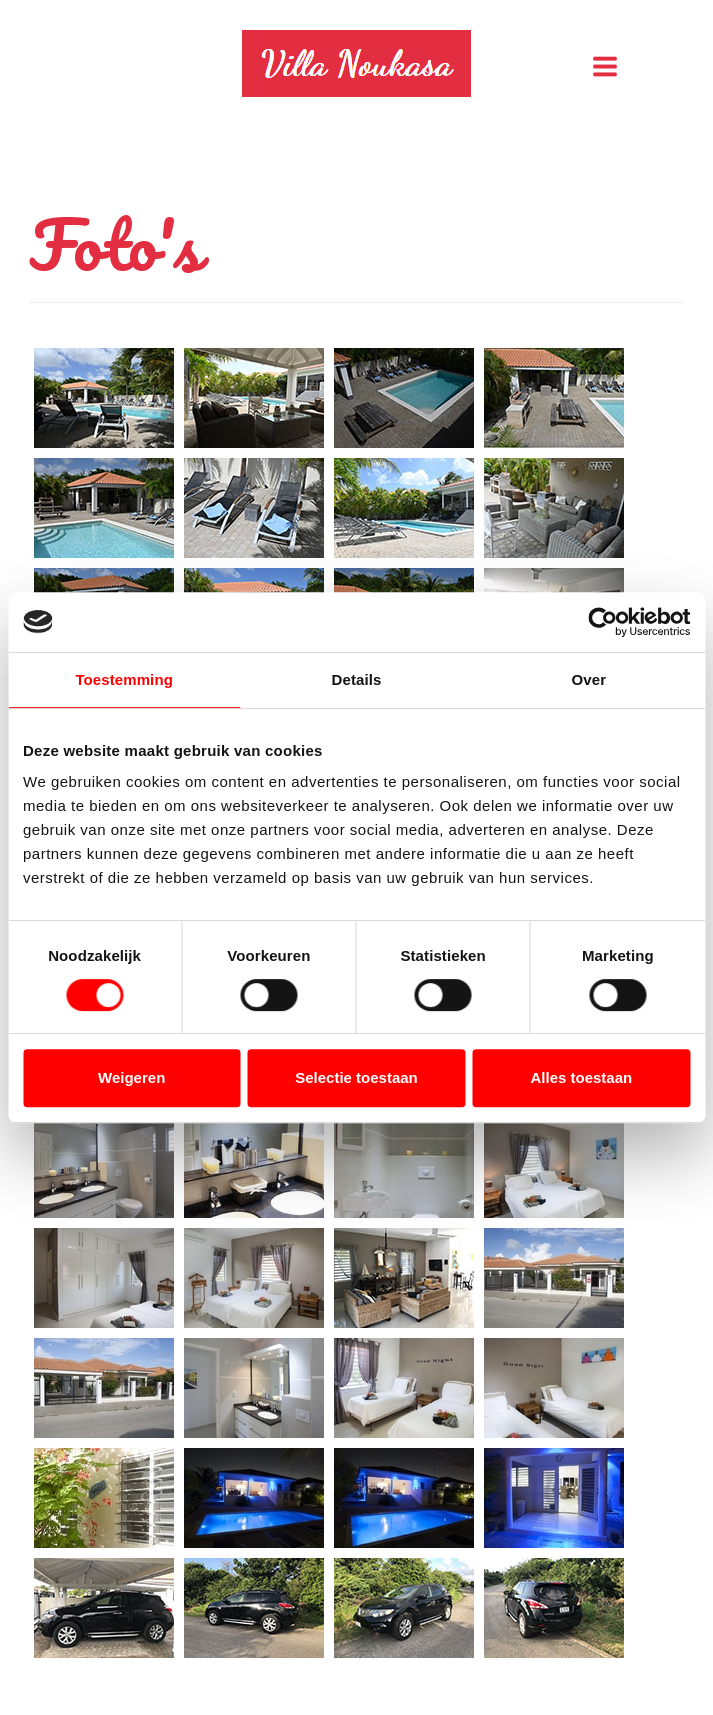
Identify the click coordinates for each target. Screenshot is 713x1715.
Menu (658, 66)
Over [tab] (589, 679)
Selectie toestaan (356, 1077)
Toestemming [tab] (124, 679)
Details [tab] (357, 679)
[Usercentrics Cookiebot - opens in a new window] (602, 622)
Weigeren (131, 1077)
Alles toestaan (581, 1077)
